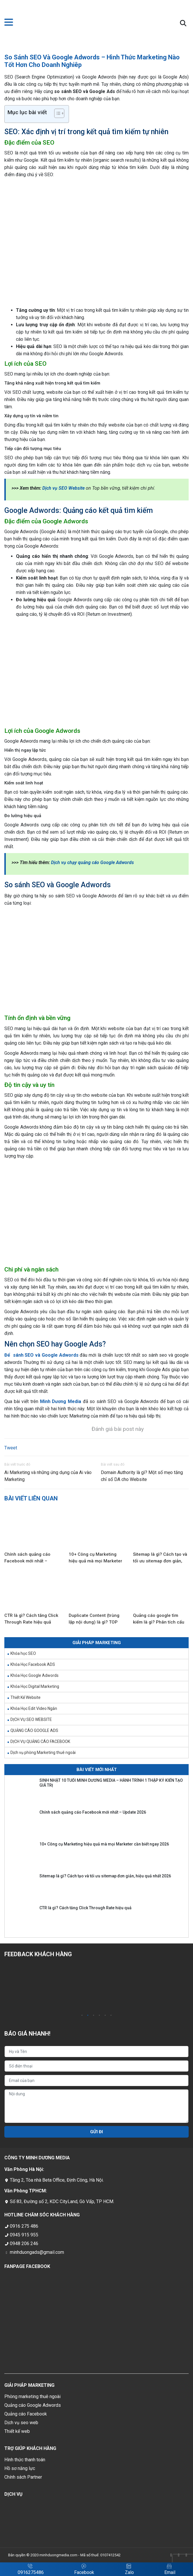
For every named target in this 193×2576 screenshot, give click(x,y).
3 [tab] (93, 2015)
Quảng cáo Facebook (25, 2414)
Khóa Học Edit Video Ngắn (33, 1708)
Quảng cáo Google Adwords (32, 2405)
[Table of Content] (59, 113)
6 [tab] (111, 2015)
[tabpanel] (49, 1988)
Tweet (10, 1448)
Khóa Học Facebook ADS (32, 1664)
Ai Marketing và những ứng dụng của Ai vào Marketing (48, 1476)
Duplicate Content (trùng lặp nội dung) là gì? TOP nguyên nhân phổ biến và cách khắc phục (94, 1619)
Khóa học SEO (23, 1653)
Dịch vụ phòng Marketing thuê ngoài (43, 1752)
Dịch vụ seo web (21, 2422)
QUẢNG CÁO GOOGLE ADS (34, 1730)
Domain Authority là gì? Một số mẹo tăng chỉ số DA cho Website (142, 1476)
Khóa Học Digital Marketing (34, 1686)
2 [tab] (88, 2015)
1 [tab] (82, 2015)
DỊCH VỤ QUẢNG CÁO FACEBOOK (40, 1741)
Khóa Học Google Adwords (34, 1675)
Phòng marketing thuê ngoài (32, 2396)
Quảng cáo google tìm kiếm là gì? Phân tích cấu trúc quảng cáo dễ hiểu (158, 1619)
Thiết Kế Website (25, 1697)
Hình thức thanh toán (24, 2459)
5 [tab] (105, 2015)
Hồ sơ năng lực (19, 2468)
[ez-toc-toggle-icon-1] (56, 114)
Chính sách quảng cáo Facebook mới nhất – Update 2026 (27, 1558)
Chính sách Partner (23, 2477)
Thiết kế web (17, 2431)
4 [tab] (99, 2015)
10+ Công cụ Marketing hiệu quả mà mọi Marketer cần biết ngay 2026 (95, 1558)
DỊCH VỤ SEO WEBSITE (31, 1719)
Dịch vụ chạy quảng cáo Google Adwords (92, 862)
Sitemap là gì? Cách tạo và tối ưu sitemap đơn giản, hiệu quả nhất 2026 (160, 1558)
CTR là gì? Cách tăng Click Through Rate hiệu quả (31, 1619)
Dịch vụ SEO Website (63, 488)
